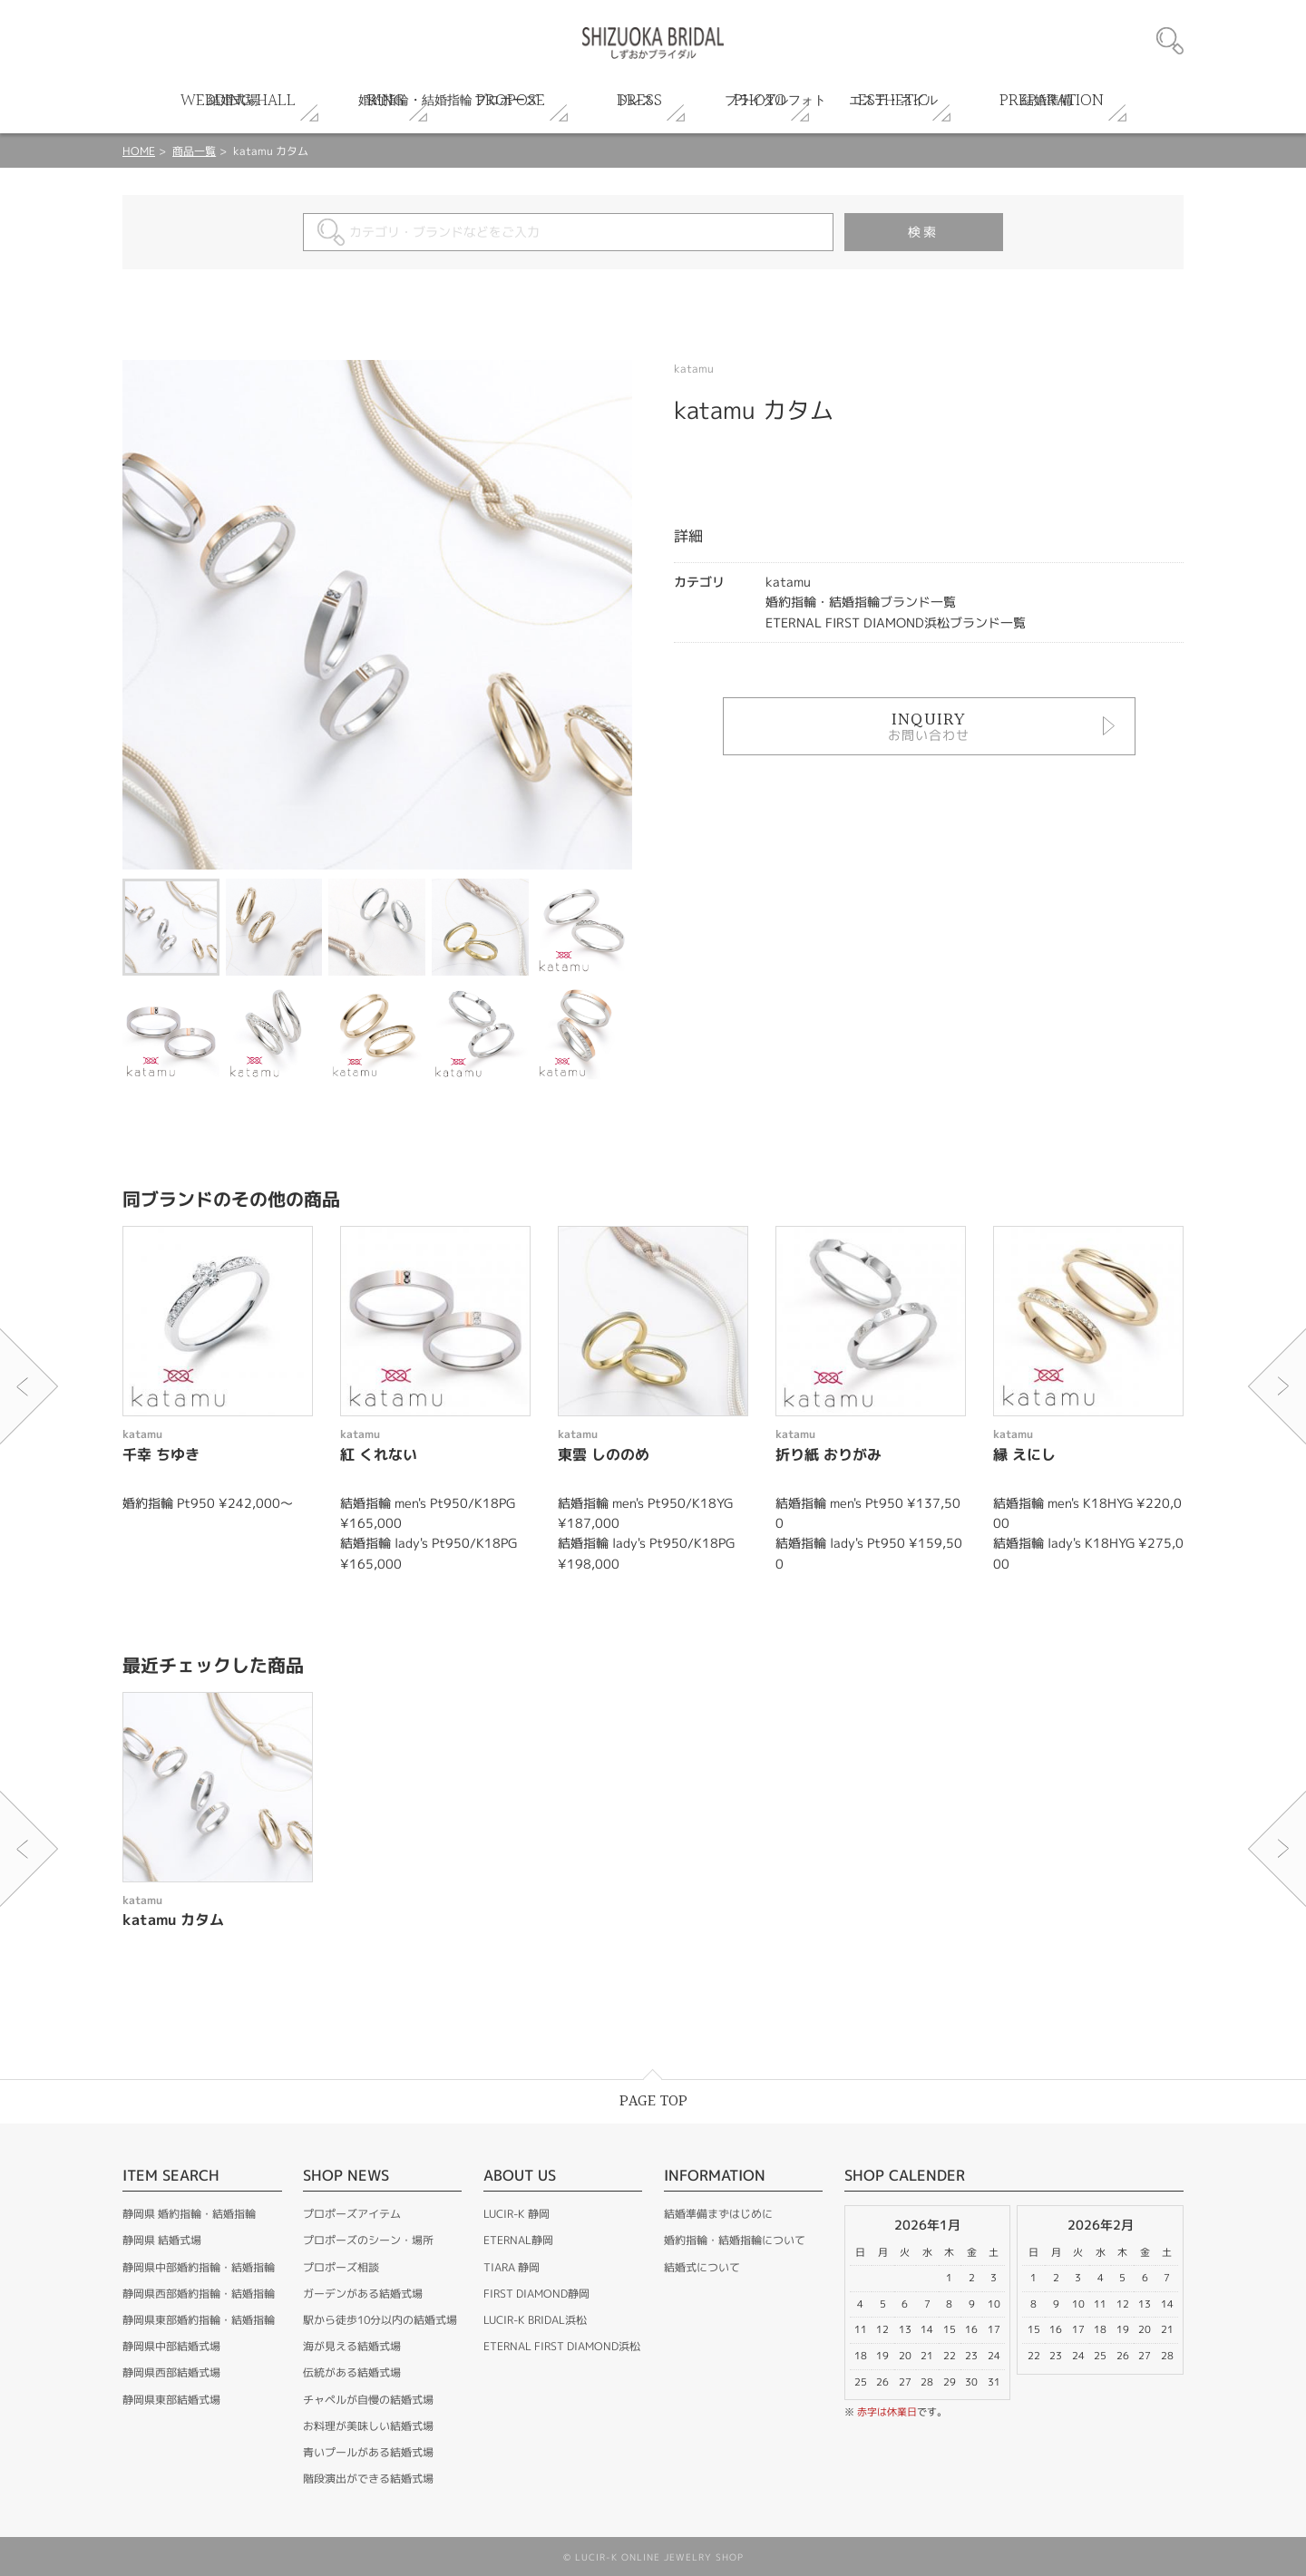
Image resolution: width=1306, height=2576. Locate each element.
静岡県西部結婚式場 (171, 2372)
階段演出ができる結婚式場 (368, 2478)
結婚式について (702, 2267)
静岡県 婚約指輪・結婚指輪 (189, 2213)
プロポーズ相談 (341, 2267)
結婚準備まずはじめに (718, 2213)
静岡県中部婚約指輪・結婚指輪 (198, 2267)
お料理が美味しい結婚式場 (368, 2426)
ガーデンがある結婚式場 (363, 2293)
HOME (138, 151)
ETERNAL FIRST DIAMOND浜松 (561, 2346)
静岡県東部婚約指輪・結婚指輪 (198, 2320)
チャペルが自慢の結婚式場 (368, 2399)
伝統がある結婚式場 (352, 2372)
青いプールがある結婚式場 (368, 2452)
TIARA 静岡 (511, 2267)
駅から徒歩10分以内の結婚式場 (380, 2320)
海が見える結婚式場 (352, 2346)
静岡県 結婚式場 (161, 2240)
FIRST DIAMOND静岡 (536, 2293)
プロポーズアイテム (352, 2213)
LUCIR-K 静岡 (516, 2213)
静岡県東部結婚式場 (171, 2399)
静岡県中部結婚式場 (171, 2346)
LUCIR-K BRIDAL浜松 (535, 2320)
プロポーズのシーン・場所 (368, 2240)
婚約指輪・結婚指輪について (734, 2240)
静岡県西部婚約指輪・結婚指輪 (198, 2293)
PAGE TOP (653, 2101)
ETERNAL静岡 (518, 2240)
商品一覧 (194, 151)
